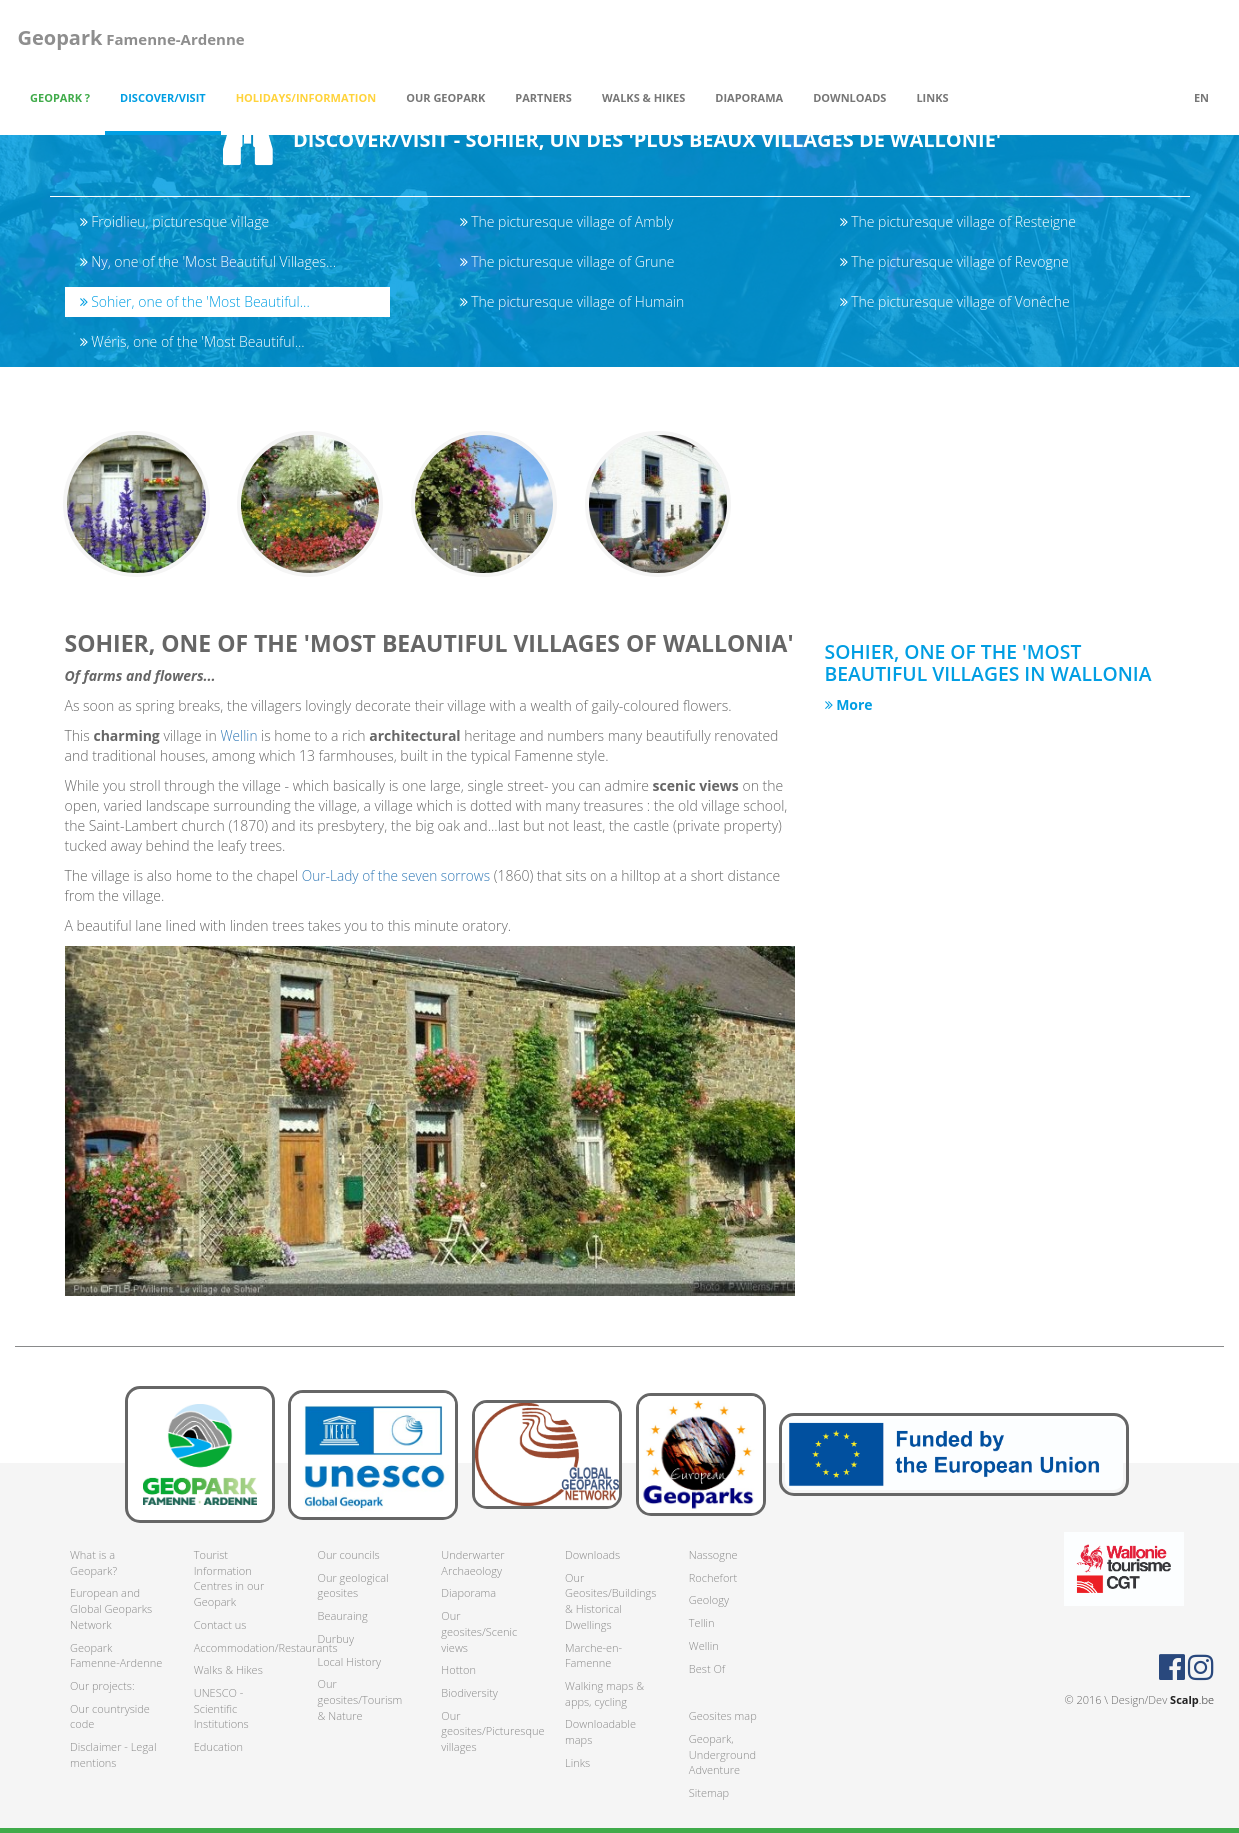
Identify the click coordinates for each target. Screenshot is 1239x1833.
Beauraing (343, 1615)
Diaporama (749, 97)
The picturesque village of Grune (567, 261)
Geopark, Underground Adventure (722, 1754)
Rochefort (713, 1577)
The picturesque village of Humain (572, 301)
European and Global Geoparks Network (111, 1608)
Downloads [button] (849, 97)
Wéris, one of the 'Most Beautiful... (192, 341)
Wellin (241, 741)
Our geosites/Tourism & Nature (360, 1699)
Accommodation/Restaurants (241, 1647)
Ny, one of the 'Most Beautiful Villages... (208, 261)
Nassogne (713, 1554)
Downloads (592, 1554)
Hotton (458, 1669)
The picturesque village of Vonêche (955, 301)
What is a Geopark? (93, 1562)
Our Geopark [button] (445, 97)
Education (218, 1746)
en (1201, 97)
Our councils (349, 1554)
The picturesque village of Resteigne (958, 221)
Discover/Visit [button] (163, 97)
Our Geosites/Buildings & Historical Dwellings (610, 1601)
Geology (709, 1599)
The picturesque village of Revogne (954, 261)
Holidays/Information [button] (306, 97)
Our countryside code (110, 1716)
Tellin (702, 1622)
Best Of (707, 1668)
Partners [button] (543, 97)
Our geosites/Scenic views (479, 1631)
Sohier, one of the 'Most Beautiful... (195, 301)
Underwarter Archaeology (472, 1562)
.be (1192, 1699)
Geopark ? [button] (60, 97)
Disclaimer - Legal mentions (113, 1754)
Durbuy (336, 1638)
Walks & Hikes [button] (643, 97)
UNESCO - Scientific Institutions (221, 1708)
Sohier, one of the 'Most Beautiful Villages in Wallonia (999, 668)
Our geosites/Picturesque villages (488, 1731)
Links (932, 97)
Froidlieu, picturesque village (175, 221)
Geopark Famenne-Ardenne (116, 1655)
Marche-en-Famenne (593, 1655)
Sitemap (709, 1792)
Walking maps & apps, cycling (604, 1693)
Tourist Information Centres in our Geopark (229, 1578)
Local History (349, 1661)
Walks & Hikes (228, 1669)
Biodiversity (469, 1692)
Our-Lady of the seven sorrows (398, 881)
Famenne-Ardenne (128, 37)
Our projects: (102, 1685)
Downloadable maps (600, 1731)
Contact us (220, 1624)
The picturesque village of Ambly (567, 221)
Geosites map (723, 1715)
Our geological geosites (353, 1585)
